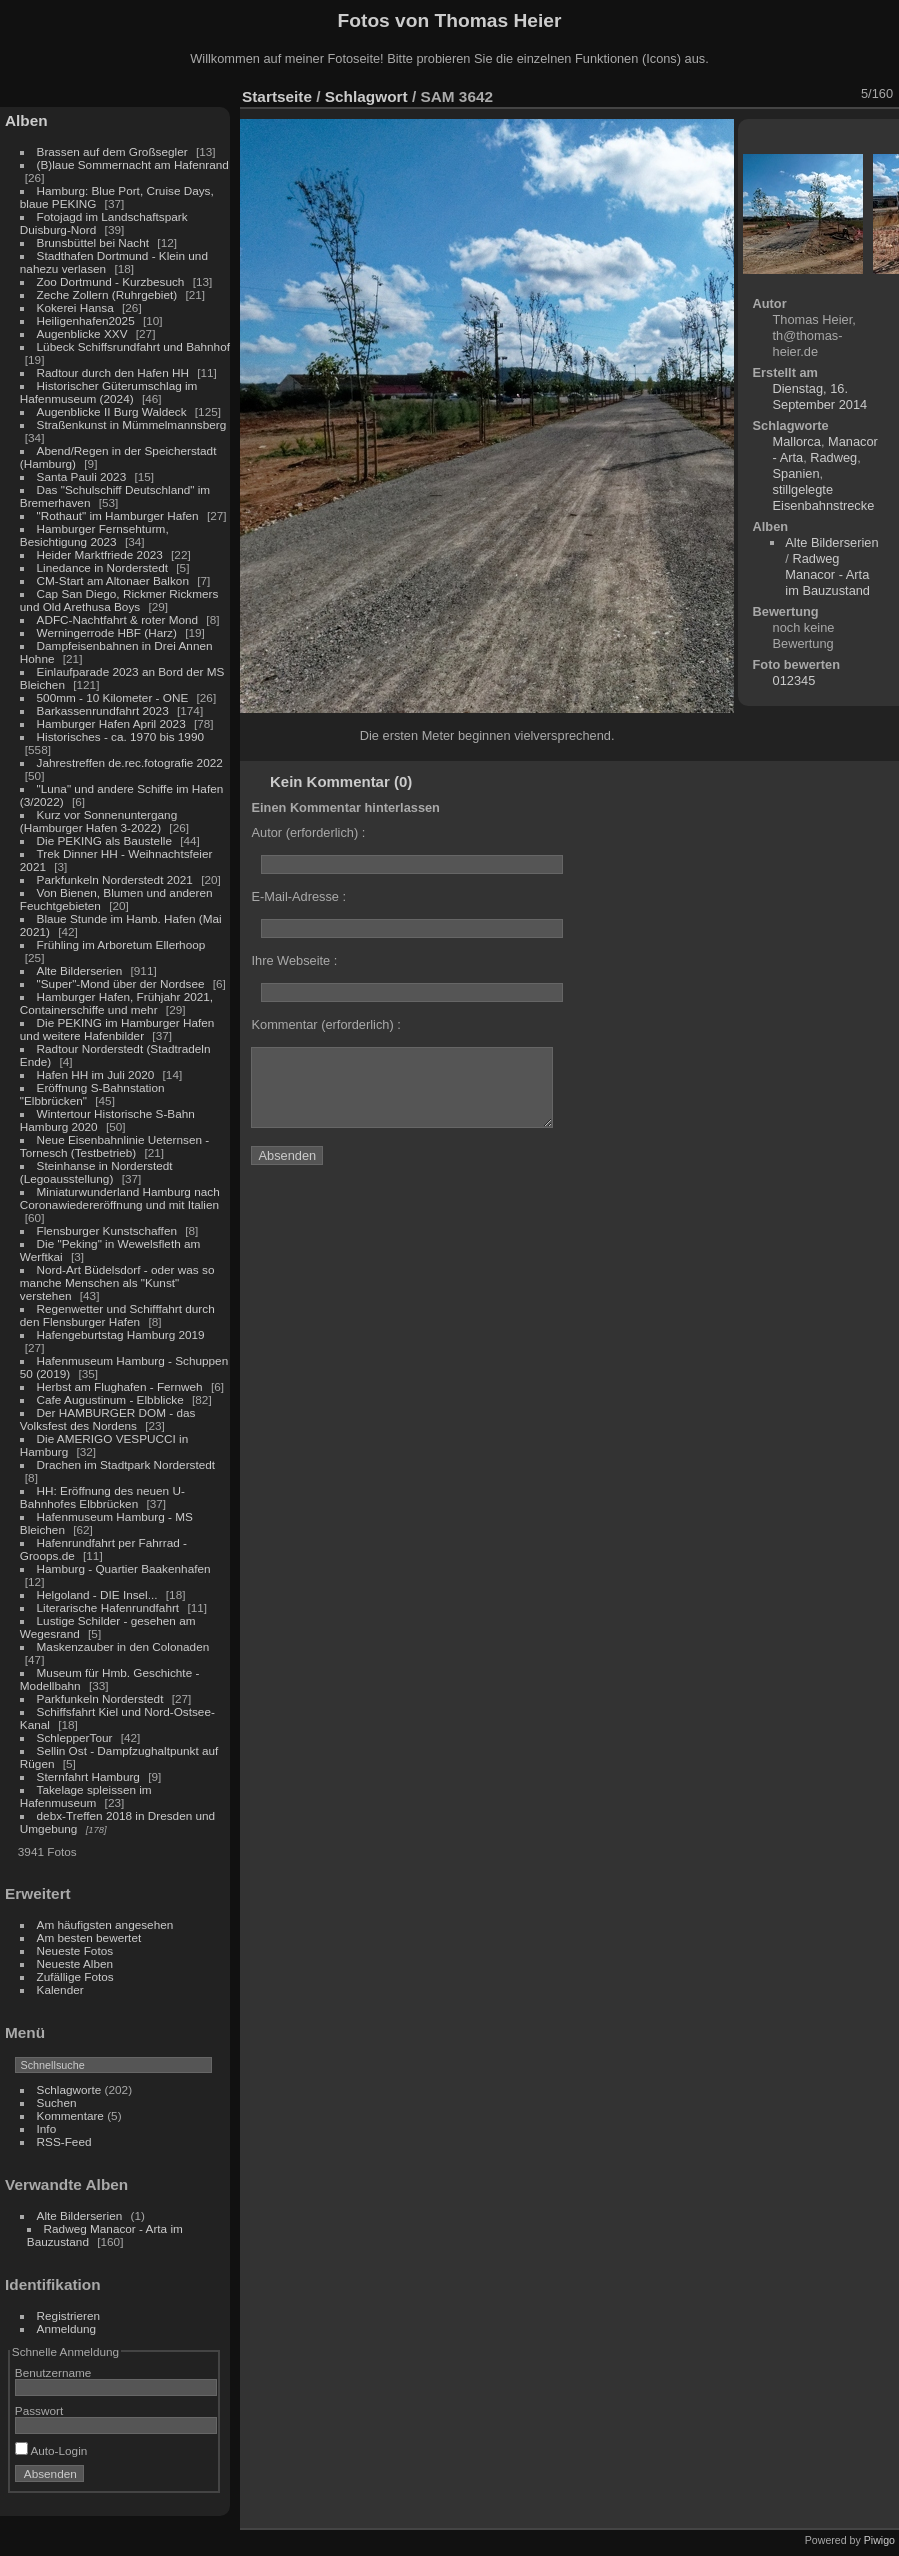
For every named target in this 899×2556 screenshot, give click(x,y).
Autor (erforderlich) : (308, 832)
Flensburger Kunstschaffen (107, 1230)
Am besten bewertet (89, 1937)
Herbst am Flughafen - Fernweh (121, 1386)
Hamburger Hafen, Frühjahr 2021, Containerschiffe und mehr (116, 1003)
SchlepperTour (75, 1737)
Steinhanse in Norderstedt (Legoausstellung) (96, 1172)
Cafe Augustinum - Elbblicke (110, 1399)
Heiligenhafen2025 (86, 320)
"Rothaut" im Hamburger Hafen (118, 515)
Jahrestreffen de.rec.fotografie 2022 (130, 762)
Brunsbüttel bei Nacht (93, 242)
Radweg (833, 457)
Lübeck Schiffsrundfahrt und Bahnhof (133, 346)
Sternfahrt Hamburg (88, 1776)
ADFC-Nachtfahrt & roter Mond (118, 619)
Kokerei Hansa (75, 307)
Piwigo (879, 2540)
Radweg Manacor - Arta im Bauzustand (827, 574)
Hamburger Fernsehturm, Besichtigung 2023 (94, 535)
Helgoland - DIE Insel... (97, 1594)
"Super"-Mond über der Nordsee (121, 983)
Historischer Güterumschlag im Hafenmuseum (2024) (109, 392)
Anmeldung (67, 2328)
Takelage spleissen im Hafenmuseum (86, 1796)
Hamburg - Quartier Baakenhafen (124, 1568)
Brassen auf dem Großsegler (112, 151)
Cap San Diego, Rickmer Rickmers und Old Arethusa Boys (119, 600)
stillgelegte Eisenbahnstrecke (824, 497)
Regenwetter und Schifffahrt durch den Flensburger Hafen (117, 1315)
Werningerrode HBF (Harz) (107, 632)
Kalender (60, 1989)
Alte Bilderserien (80, 970)
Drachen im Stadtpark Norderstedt (126, 1464)
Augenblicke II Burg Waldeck (112, 411)
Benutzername (53, 2372)
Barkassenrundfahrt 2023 (103, 710)
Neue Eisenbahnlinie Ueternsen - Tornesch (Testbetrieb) (114, 1146)
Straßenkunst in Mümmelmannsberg (132, 424)
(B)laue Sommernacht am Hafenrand (133, 164)
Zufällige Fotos (75, 1976)
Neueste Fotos (75, 1950)
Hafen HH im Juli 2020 (96, 1074)
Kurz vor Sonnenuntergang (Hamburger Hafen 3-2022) (98, 821)
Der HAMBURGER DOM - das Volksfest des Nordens (108, 1419)
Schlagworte (69, 2089)
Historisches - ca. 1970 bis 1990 (120, 736)
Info (47, 2128)
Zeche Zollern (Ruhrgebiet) (107, 294)
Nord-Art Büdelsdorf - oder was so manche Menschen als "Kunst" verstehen (117, 1282)
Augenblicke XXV (82, 333)
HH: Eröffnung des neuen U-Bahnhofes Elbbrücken (102, 1497)
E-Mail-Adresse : (298, 896)
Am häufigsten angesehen (105, 1924)
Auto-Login (51, 2450)
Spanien (796, 473)
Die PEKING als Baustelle (104, 840)
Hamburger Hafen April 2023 (111, 723)
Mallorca (797, 441)
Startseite (277, 96)
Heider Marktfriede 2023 (100, 554)
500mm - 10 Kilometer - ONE (113, 697)
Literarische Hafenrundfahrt (108, 1607)
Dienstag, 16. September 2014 (820, 396)
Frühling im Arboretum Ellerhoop (121, 944)
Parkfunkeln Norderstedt (100, 1698)
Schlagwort (366, 96)
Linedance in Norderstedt (102, 567)
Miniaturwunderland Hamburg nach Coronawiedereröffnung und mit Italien (120, 1198)
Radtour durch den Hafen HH (113, 372)
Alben (26, 120)
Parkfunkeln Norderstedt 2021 (115, 879)
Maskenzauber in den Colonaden (123, 1646)
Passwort (39, 2410)
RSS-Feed (64, 2141)
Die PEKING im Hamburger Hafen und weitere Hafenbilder (117, 1029)
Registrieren (68, 2315)
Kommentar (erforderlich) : (325, 1024)
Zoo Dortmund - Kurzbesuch (111, 281)
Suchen (57, 2102)
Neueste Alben (75, 1963)
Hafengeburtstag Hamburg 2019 (121, 1334)
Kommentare (70, 2115)
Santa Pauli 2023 (82, 476)
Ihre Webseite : (294, 960)
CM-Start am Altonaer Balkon (113, 580)
